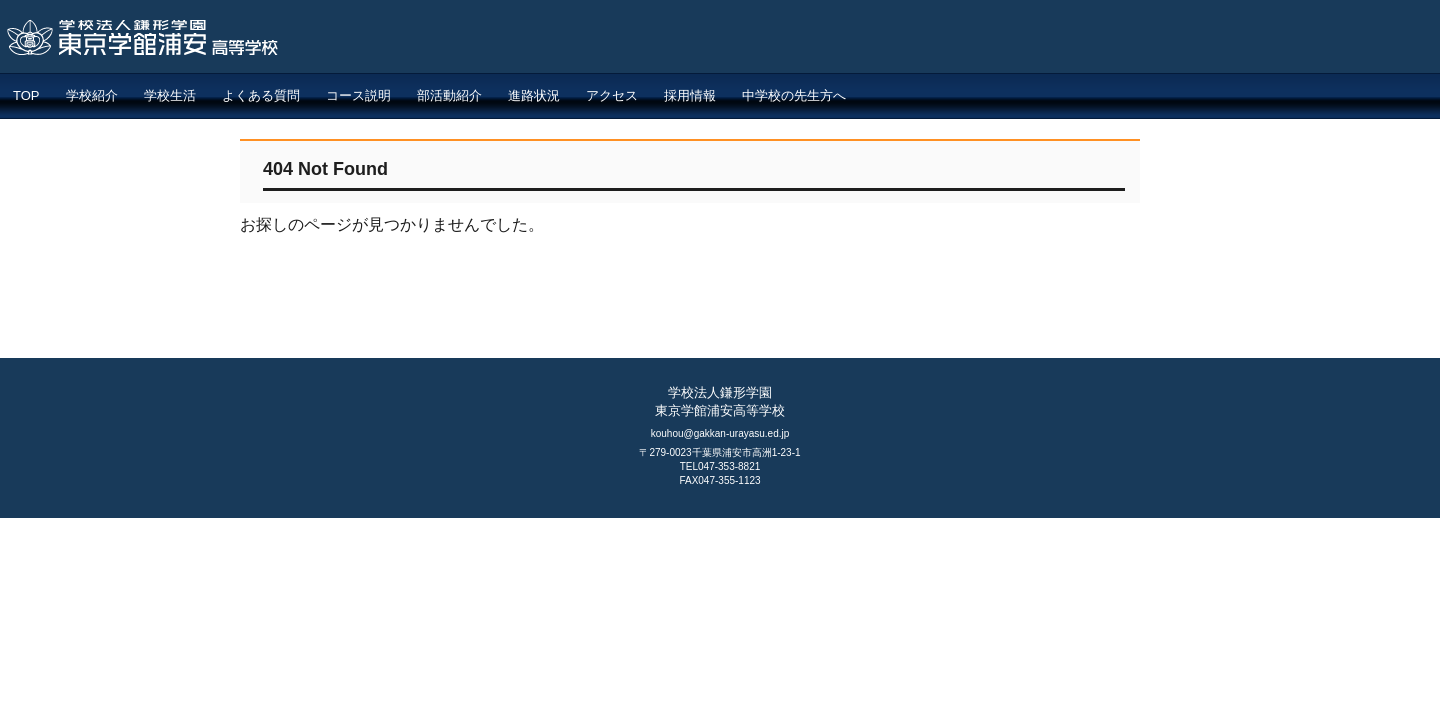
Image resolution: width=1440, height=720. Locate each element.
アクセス (612, 95)
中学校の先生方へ (794, 95)
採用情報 (690, 95)
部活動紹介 (449, 95)
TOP (26, 95)
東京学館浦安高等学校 (324, 41)
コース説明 (358, 95)
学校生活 (170, 95)
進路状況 (534, 95)
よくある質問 (261, 95)
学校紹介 (92, 95)
